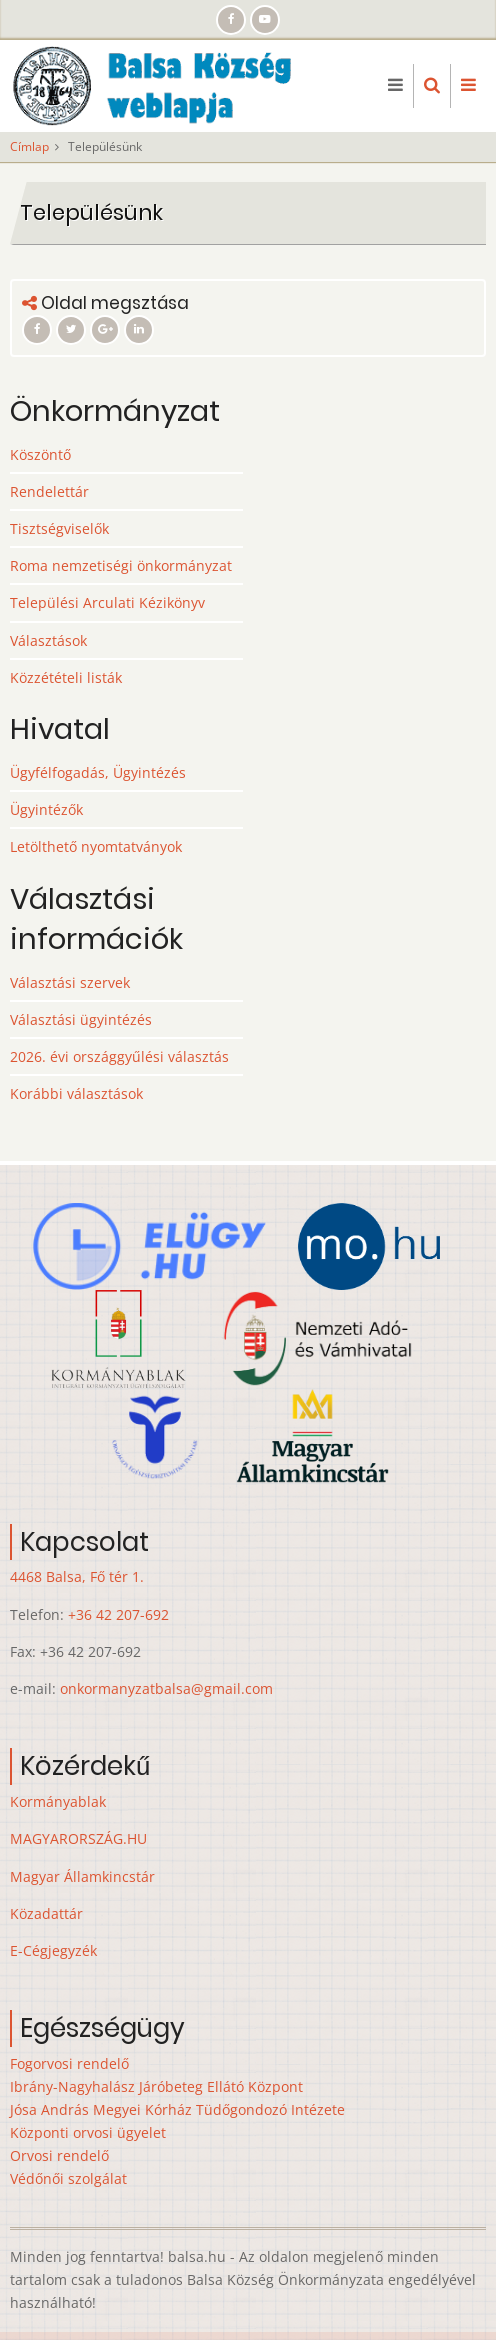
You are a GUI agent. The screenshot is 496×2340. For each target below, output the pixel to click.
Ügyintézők (46, 809)
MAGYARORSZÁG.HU (78, 1838)
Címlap (29, 146)
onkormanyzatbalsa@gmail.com (166, 1688)
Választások (48, 640)
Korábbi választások (76, 1093)
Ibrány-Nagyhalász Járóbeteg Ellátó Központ (156, 2086)
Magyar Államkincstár (82, 1876)
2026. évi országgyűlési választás (119, 1056)
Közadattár (46, 1913)
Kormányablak (58, 1801)
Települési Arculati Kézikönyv (107, 602)
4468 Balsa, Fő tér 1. (77, 1576)
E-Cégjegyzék (53, 1950)
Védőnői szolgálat (68, 2178)
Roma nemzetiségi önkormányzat (121, 565)
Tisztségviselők (59, 528)
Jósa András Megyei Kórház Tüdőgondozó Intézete (177, 2109)
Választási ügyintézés (81, 1019)
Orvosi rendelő (59, 2155)
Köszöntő (40, 454)
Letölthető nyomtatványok (96, 846)
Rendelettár (49, 491)
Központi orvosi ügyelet (88, 2132)
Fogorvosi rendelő (69, 2063)
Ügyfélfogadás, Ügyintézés (98, 772)
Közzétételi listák (66, 677)
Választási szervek (70, 982)
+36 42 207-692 (118, 1614)
